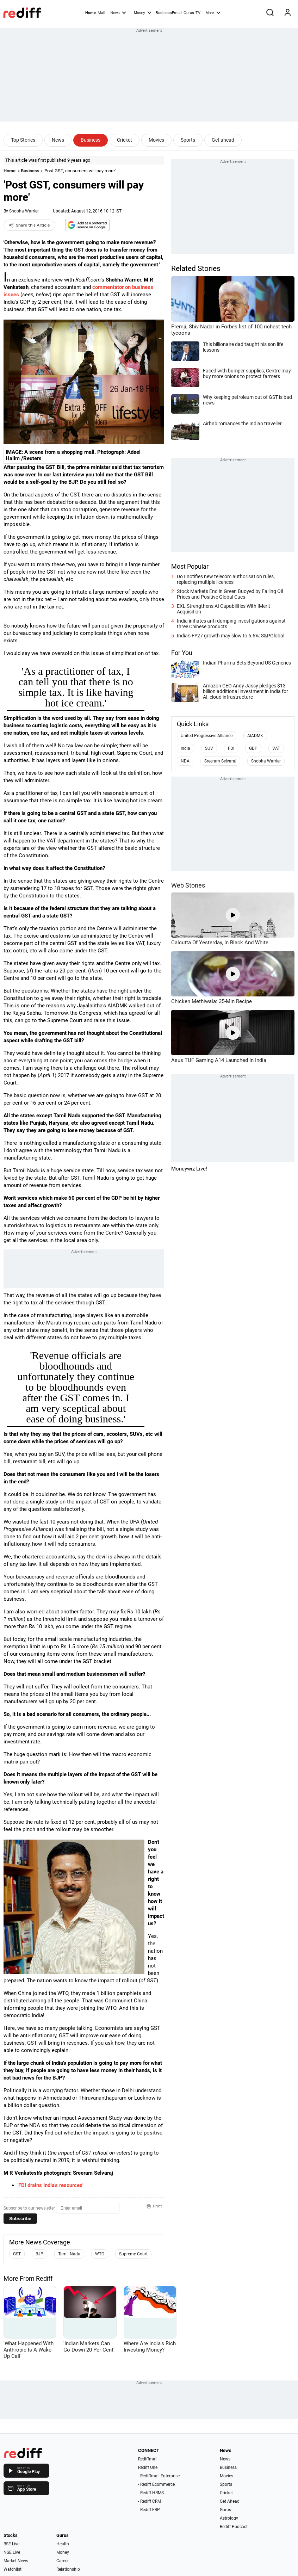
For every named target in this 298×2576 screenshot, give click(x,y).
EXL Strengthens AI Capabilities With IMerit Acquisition (223, 608)
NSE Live (12, 2552)
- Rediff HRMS (151, 2492)
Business (90, 140)
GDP (253, 748)
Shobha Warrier (24, 211)
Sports (188, 140)
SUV (209, 748)
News (118, 12)
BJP (39, 2253)
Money (142, 12)
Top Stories (23, 140)
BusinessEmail (169, 13)
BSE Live (11, 2543)
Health (62, 2543)
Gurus (189, 13)
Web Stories (188, 885)
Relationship (68, 2569)
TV (197, 13)
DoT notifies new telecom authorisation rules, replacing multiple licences (226, 579)
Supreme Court (133, 2253)
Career (62, 2560)
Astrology (229, 2518)
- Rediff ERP (149, 2509)
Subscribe (20, 2218)
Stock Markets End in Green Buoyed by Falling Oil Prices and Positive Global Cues (230, 594)
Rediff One (147, 2467)
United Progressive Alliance (206, 735)
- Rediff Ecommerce (156, 2484)
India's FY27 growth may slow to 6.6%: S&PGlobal (230, 635)
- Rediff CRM (149, 2501)
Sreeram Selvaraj (220, 761)
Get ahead (223, 140)
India (185, 748)
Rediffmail (147, 2459)
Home (90, 13)
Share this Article (29, 225)
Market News (16, 2560)
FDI (231, 748)
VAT (276, 748)
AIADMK (255, 735)
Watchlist (12, 2569)
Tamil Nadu (69, 2253)
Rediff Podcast (234, 2526)
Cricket (124, 140)
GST (17, 2253)
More (213, 12)
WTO (99, 2253)
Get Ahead (230, 2501)
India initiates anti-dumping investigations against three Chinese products (231, 623)
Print (154, 2206)
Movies (156, 140)
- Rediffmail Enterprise (159, 2475)
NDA (185, 761)
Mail (101, 13)
